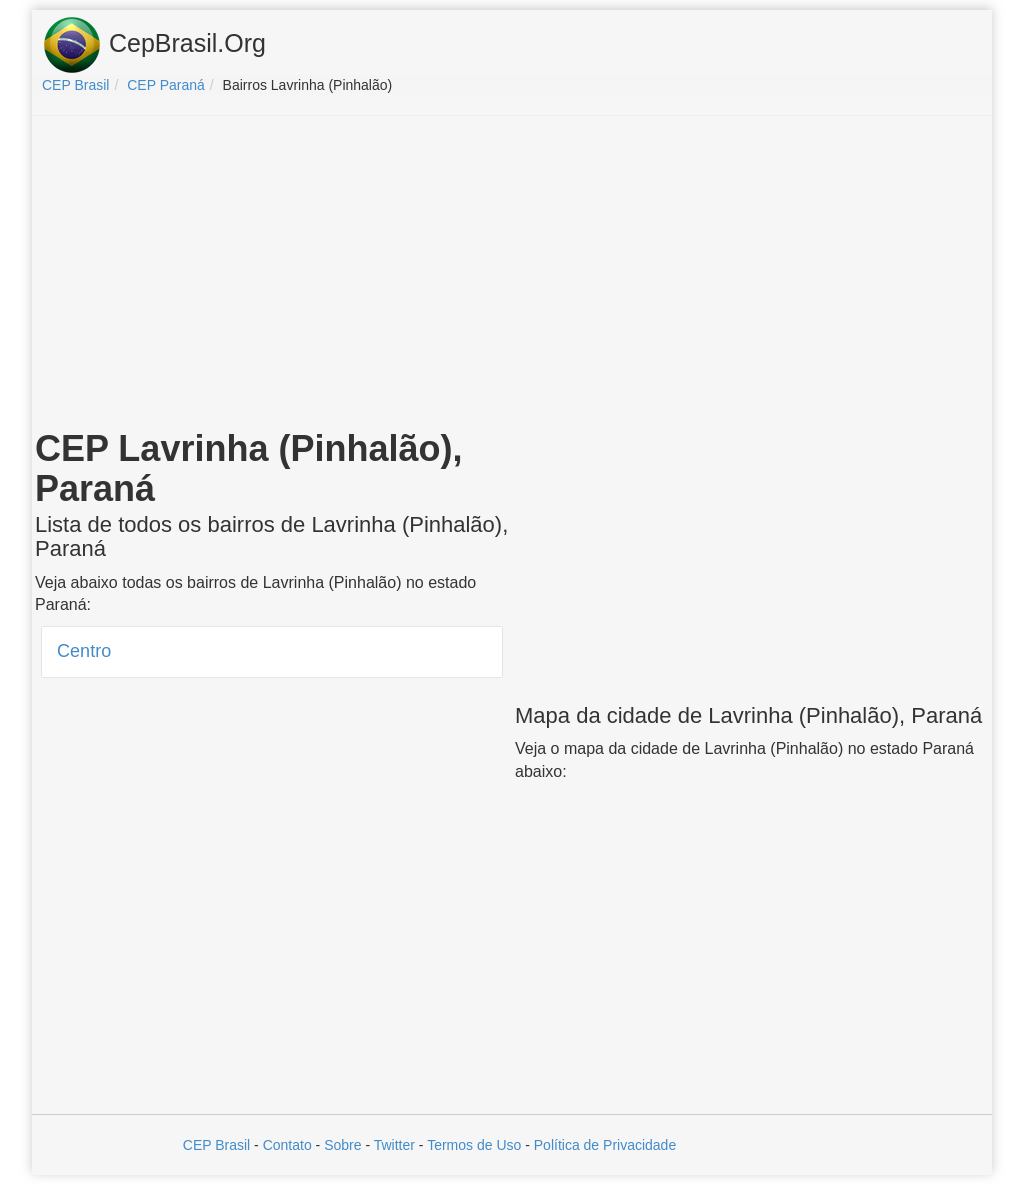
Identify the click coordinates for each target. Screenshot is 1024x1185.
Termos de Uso (474, 1145)
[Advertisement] (512, 276)
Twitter (394, 1145)
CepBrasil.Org (154, 45)
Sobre (342, 1145)
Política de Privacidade (605, 1145)
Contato (287, 1145)
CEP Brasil (216, 1145)
